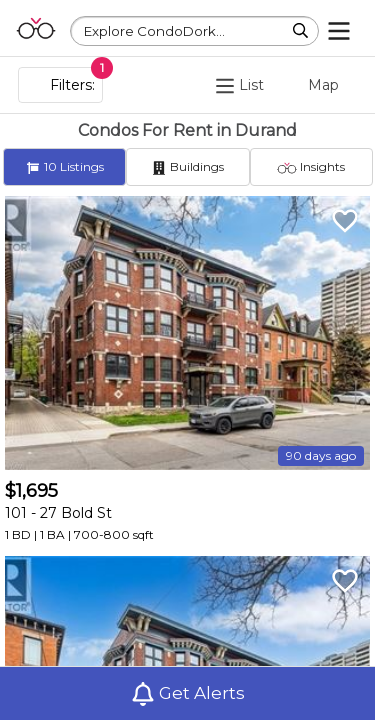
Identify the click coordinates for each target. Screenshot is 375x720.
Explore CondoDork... (154, 31)
